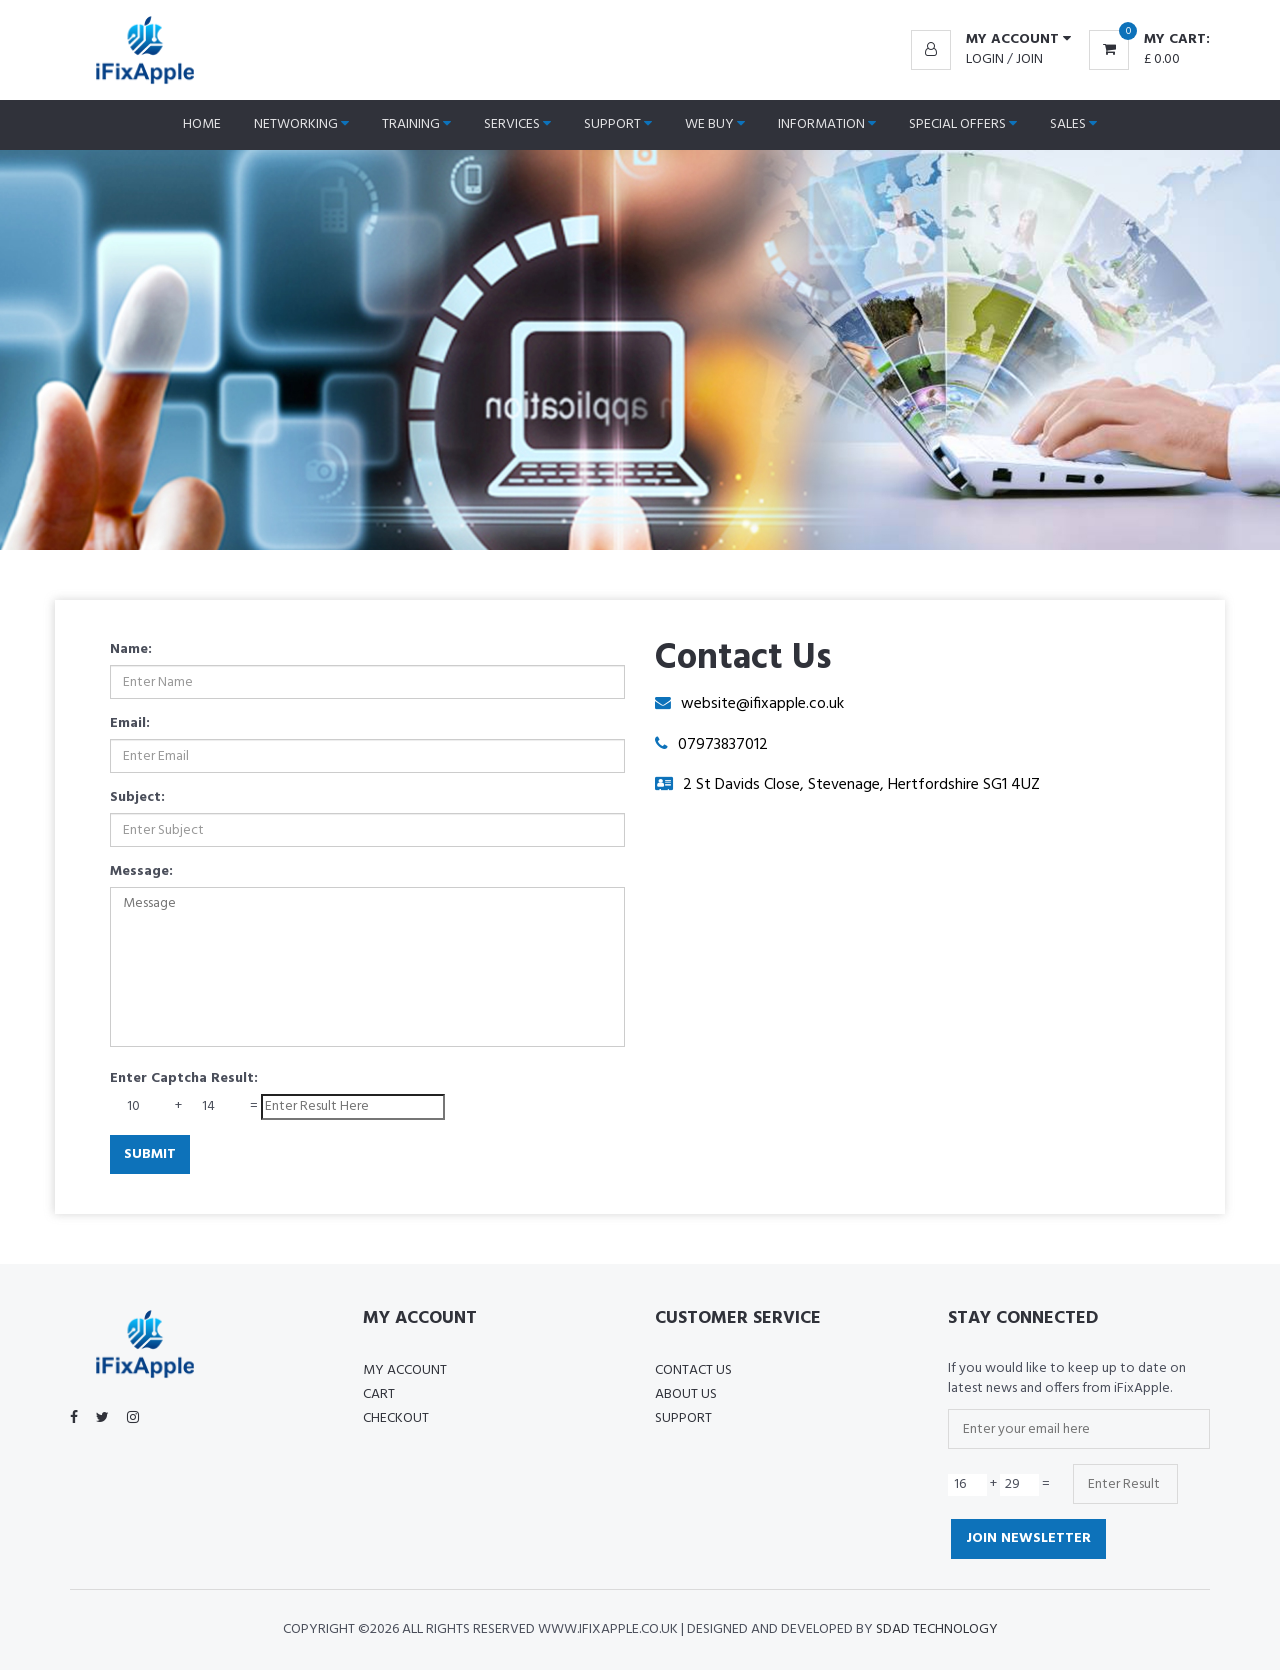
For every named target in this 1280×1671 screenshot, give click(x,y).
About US (686, 1395)
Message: (141, 872)
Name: (131, 650)
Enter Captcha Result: (184, 1079)
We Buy (715, 124)
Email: (130, 724)
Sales (1073, 124)
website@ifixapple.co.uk (763, 704)
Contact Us (693, 1371)
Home (202, 124)
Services (517, 124)
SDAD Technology (937, 1630)
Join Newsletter (1028, 1539)
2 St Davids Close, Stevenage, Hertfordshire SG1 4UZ (861, 786)
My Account (405, 1371)
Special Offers (963, 124)
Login (985, 59)
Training (416, 124)
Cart (379, 1395)
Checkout (396, 1419)
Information (827, 124)
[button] (991, 40)
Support (618, 124)
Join (1029, 59)
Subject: (137, 798)
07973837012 (723, 745)
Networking (301, 124)
